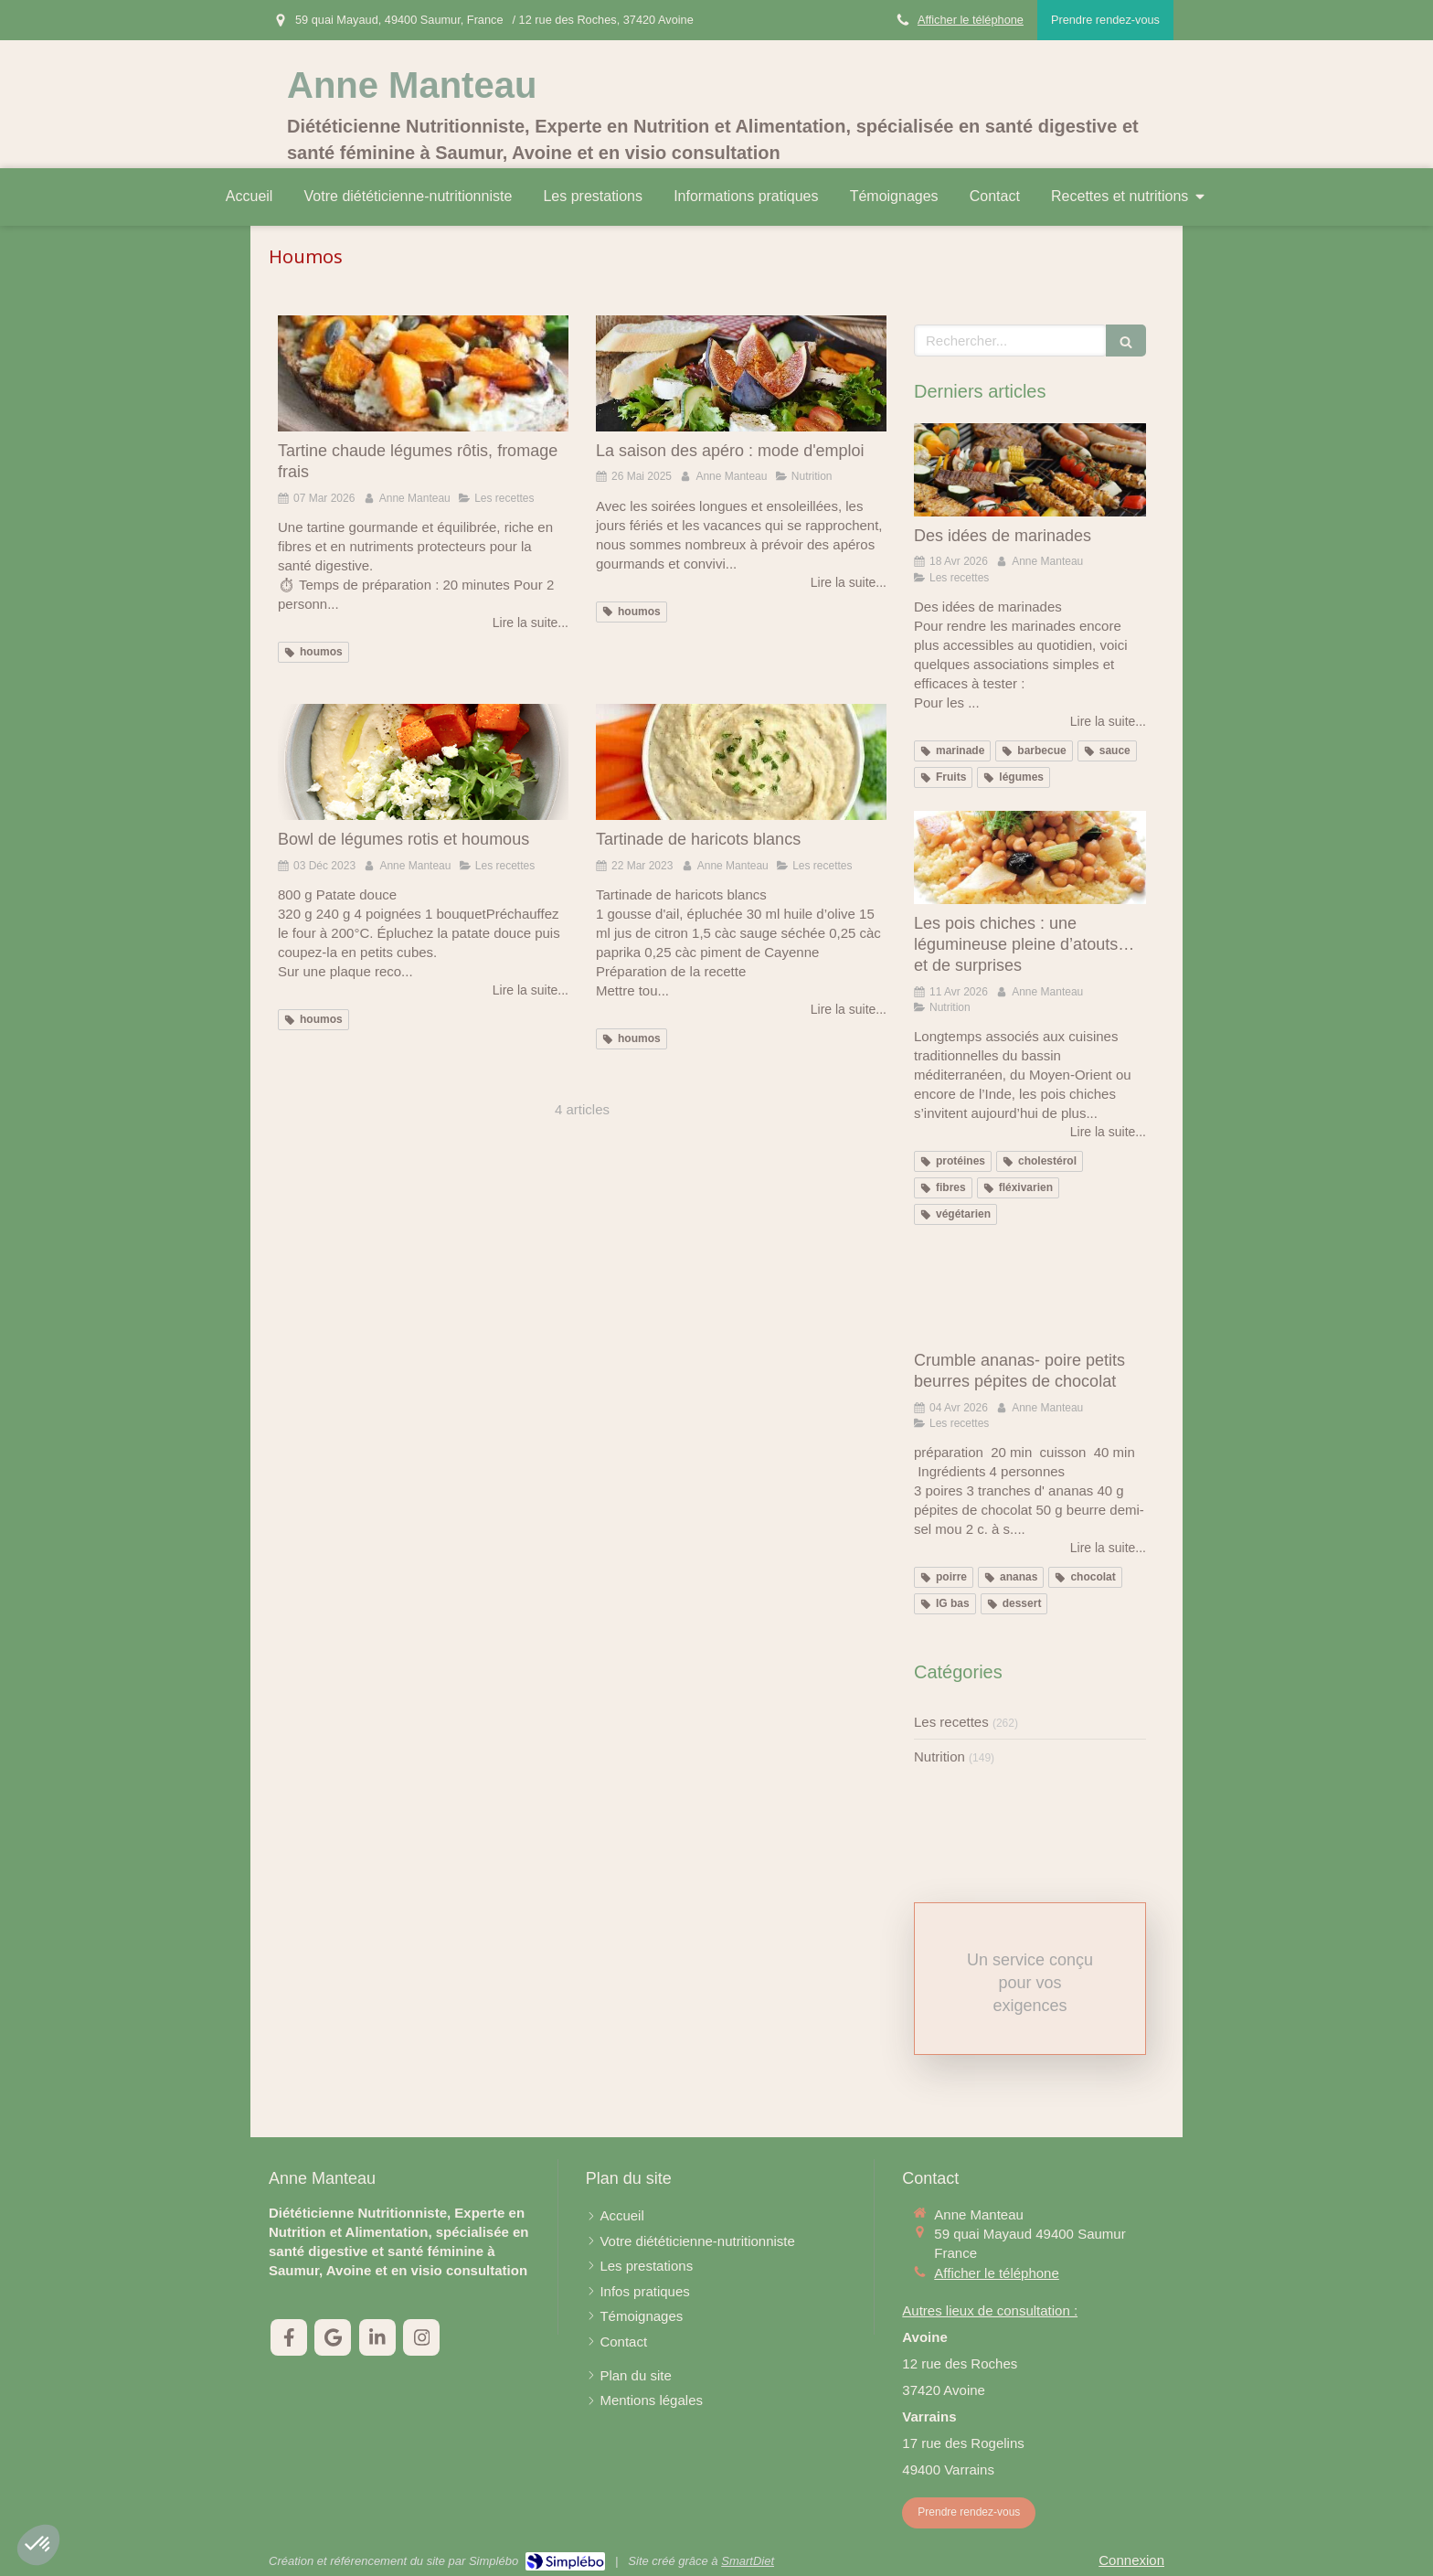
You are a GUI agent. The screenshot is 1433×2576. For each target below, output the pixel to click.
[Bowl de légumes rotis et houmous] (423, 762)
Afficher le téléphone (971, 20)
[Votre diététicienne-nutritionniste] (697, 2241)
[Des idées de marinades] (1030, 469)
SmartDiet (747, 2561)
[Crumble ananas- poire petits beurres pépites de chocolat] (1030, 1294)
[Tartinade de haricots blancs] (741, 762)
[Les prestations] (646, 2265)
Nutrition (939, 1756)
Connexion (1131, 2560)
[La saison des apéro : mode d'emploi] (741, 373)
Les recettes (951, 1722)
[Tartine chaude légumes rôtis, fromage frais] (423, 373)
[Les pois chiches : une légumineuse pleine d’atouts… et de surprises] (1030, 857)
